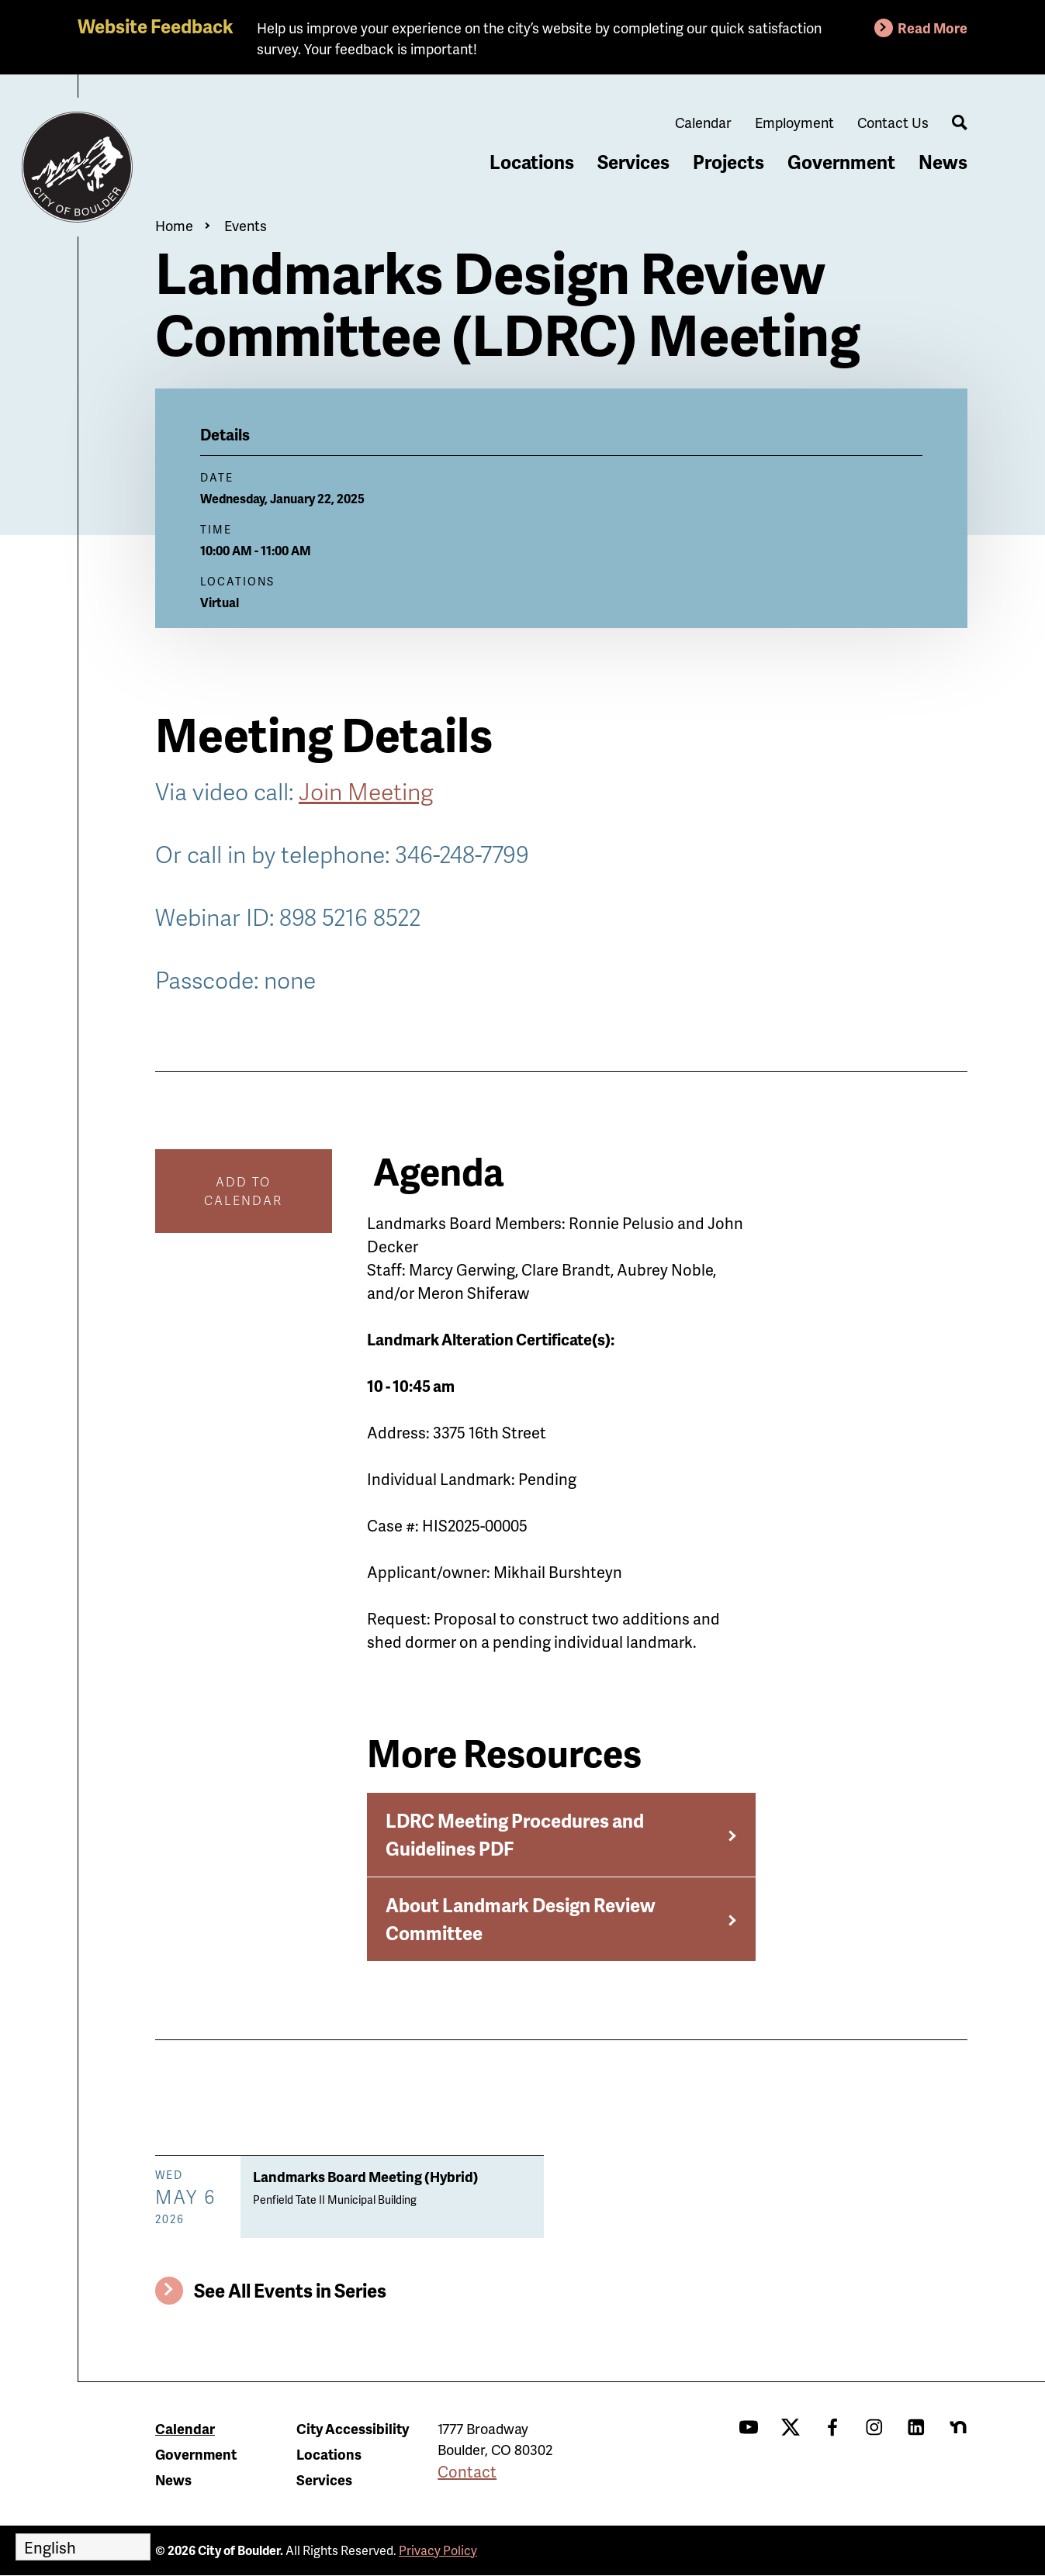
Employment (794, 122)
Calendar (703, 122)
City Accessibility (352, 2428)
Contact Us (893, 122)
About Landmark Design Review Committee (521, 1919)
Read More (932, 27)
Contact (467, 2471)
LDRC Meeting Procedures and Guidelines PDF (515, 1834)
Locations (532, 161)
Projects (728, 161)
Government (841, 161)
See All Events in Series (290, 2290)
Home (174, 225)
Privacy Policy (438, 2550)
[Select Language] (83, 2546)
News (943, 161)
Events (245, 225)
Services (633, 161)
